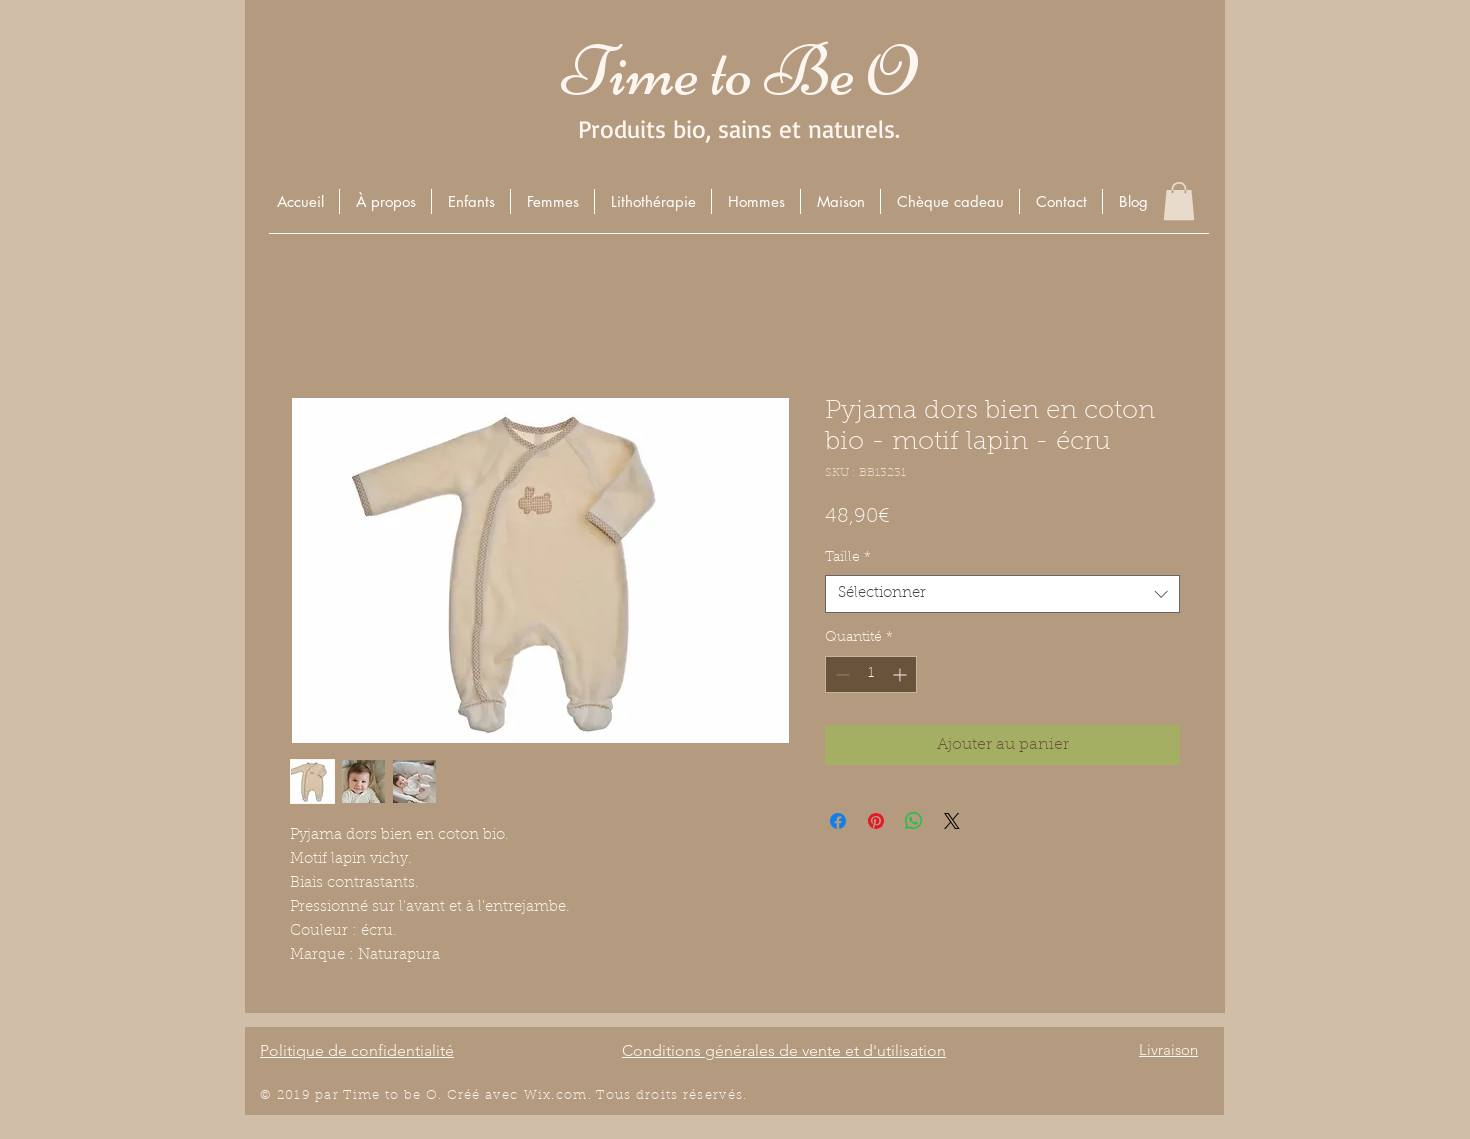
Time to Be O (739, 71)
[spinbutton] (871, 674)
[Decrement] (840, 674)
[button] (470, 201)
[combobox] (1002, 594)
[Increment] (901, 674)
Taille (848, 558)
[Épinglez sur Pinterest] (876, 821)
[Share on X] (952, 821)
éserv (708, 1095)
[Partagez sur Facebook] (838, 821)
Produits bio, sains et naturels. (739, 128)
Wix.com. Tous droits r (607, 1095)
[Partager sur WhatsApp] (914, 821)
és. (738, 1095)
